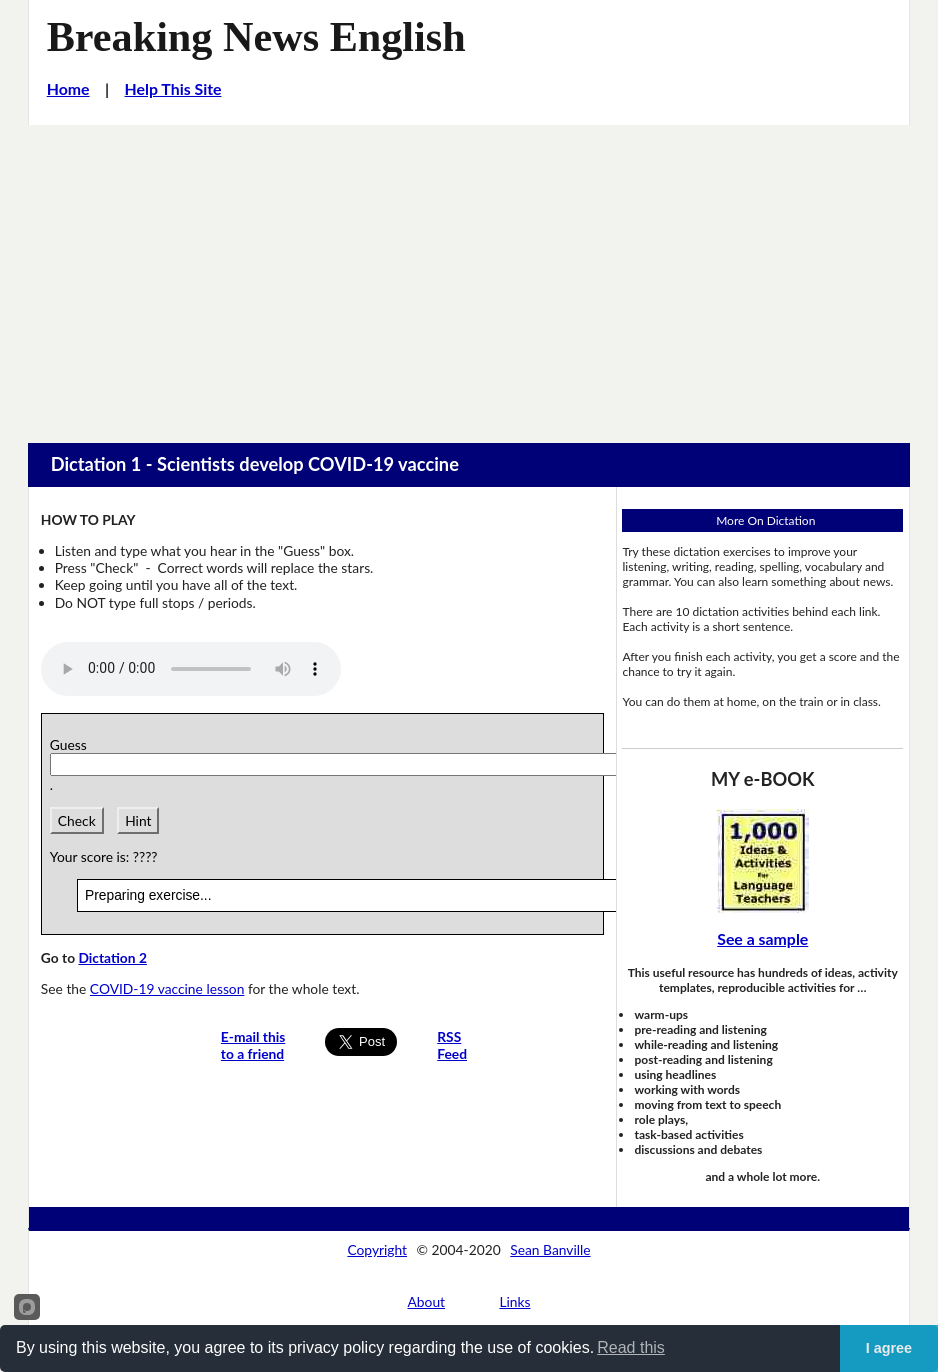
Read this (631, 1347)
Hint (138, 820)
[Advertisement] (469, 275)
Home (68, 88)
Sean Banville (550, 1249)
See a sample (762, 938)
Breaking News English (256, 36)
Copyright (377, 1249)
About (427, 1301)
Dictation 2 (112, 957)
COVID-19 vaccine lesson (167, 988)
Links (514, 1301)
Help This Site (173, 88)
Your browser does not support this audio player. (191, 669)
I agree (889, 1348)
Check (77, 820)
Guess (72, 744)
